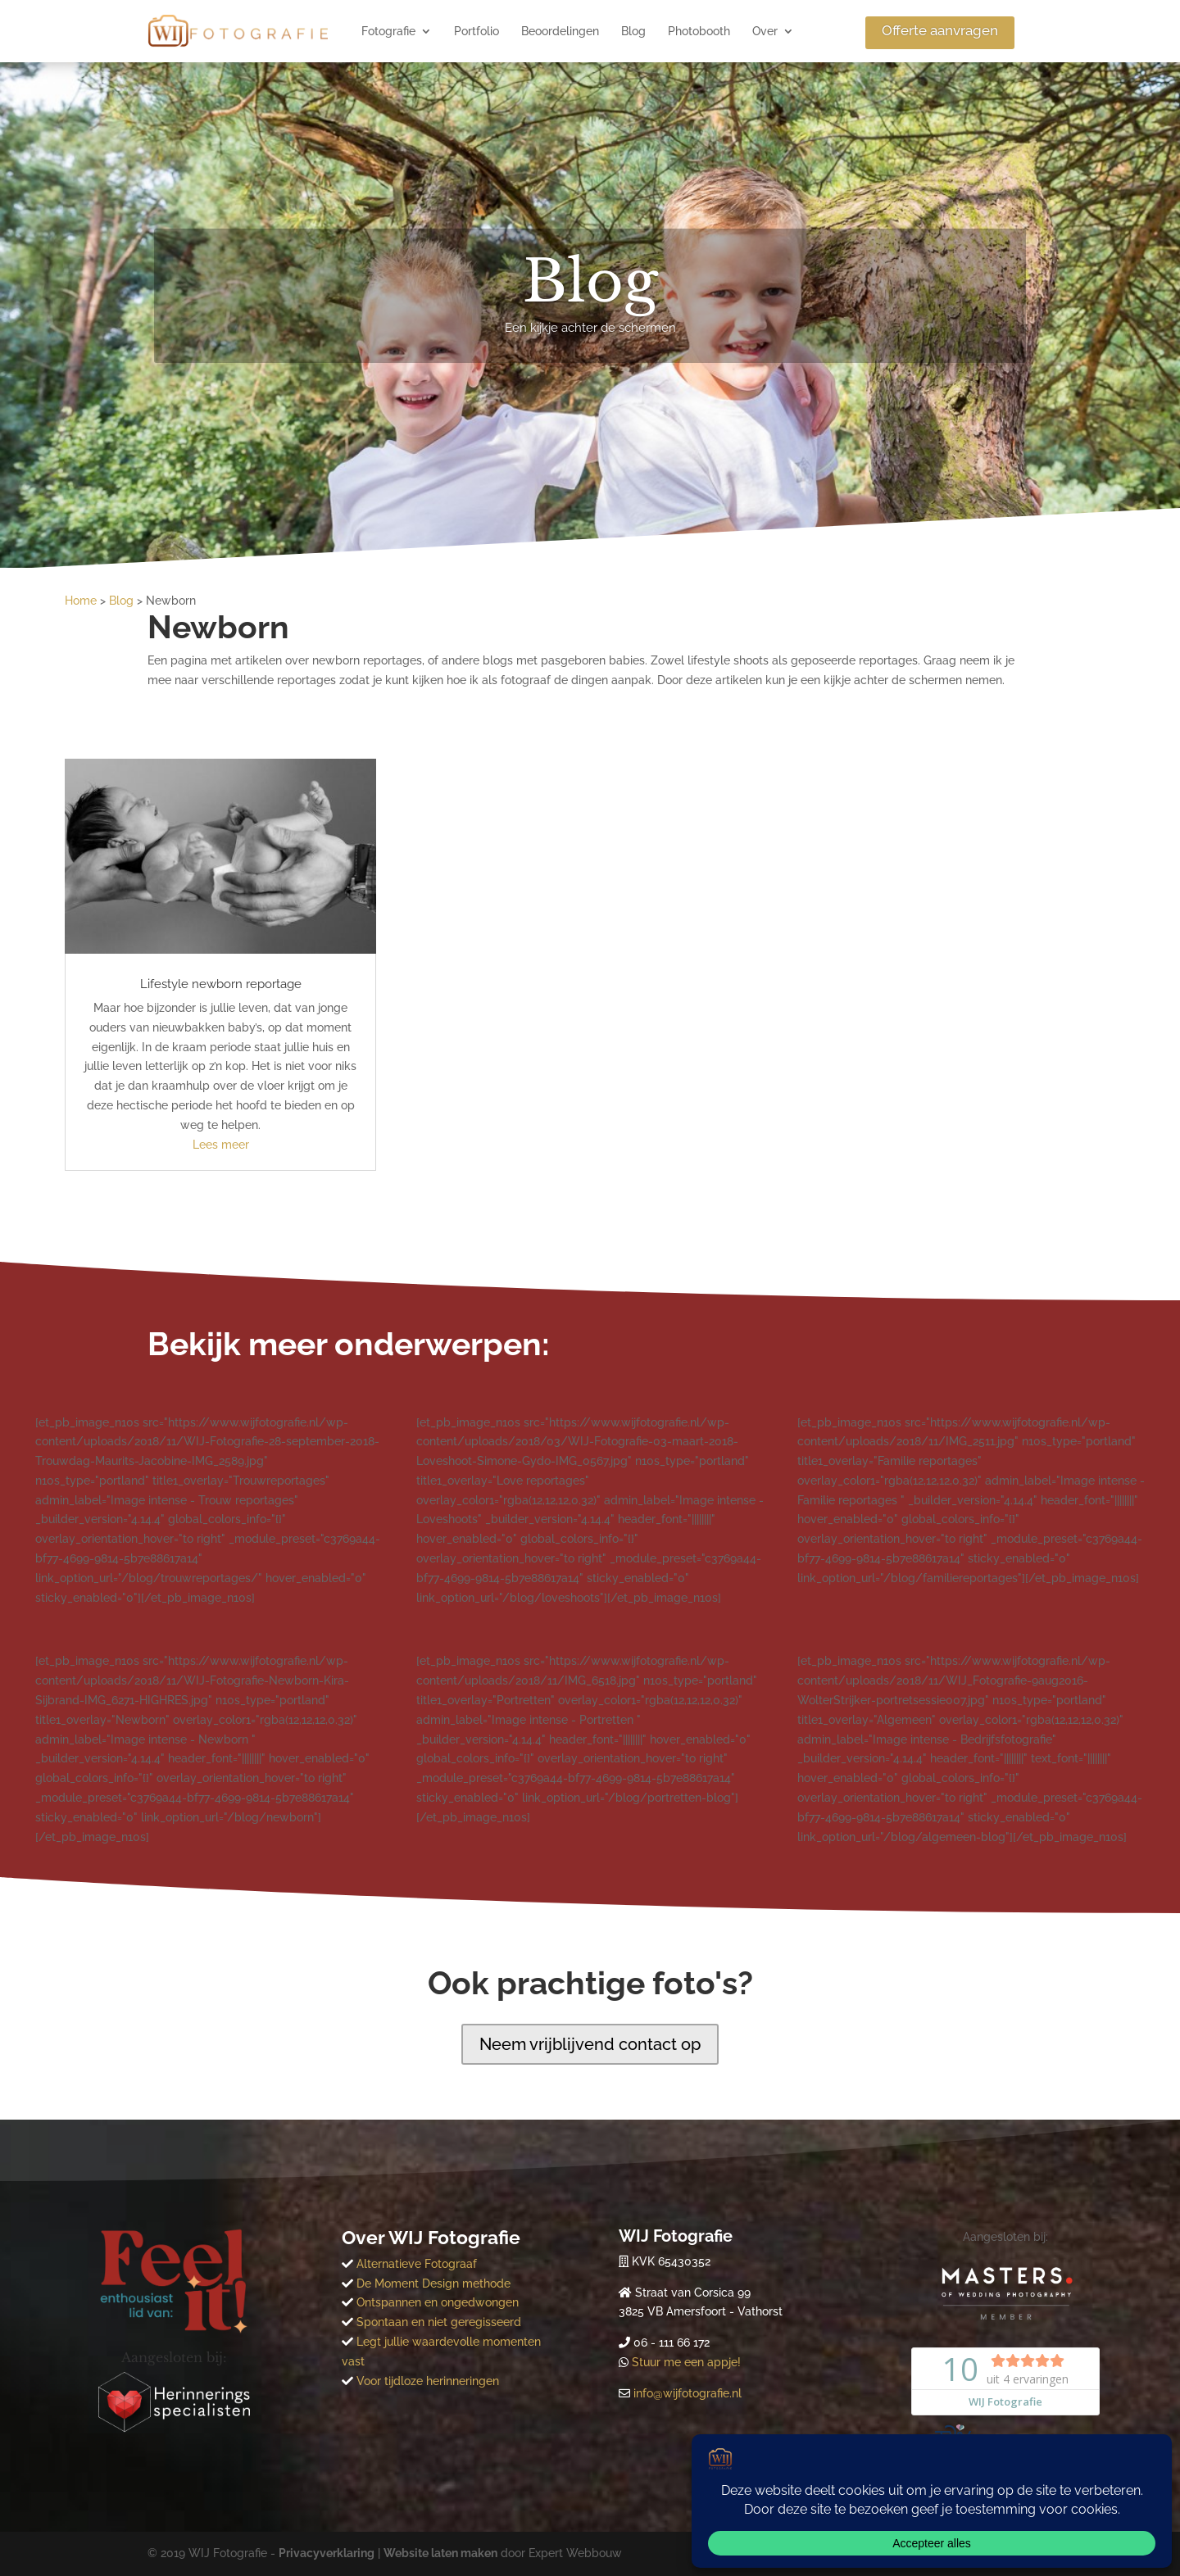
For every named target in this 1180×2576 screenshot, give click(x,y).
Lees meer (221, 1144)
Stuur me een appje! (686, 2362)
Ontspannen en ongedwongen (437, 2302)
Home (81, 600)
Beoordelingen (560, 31)
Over (765, 31)
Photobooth (699, 31)
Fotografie (388, 31)
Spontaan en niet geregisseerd (438, 2322)
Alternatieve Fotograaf (415, 2263)
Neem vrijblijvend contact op (590, 2044)
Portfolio (476, 31)
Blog (633, 31)
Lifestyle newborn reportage (221, 984)
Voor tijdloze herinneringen (427, 2381)
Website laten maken (440, 2553)
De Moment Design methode (432, 2283)
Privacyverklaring (326, 2553)
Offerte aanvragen (940, 30)
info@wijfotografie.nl (687, 2393)
